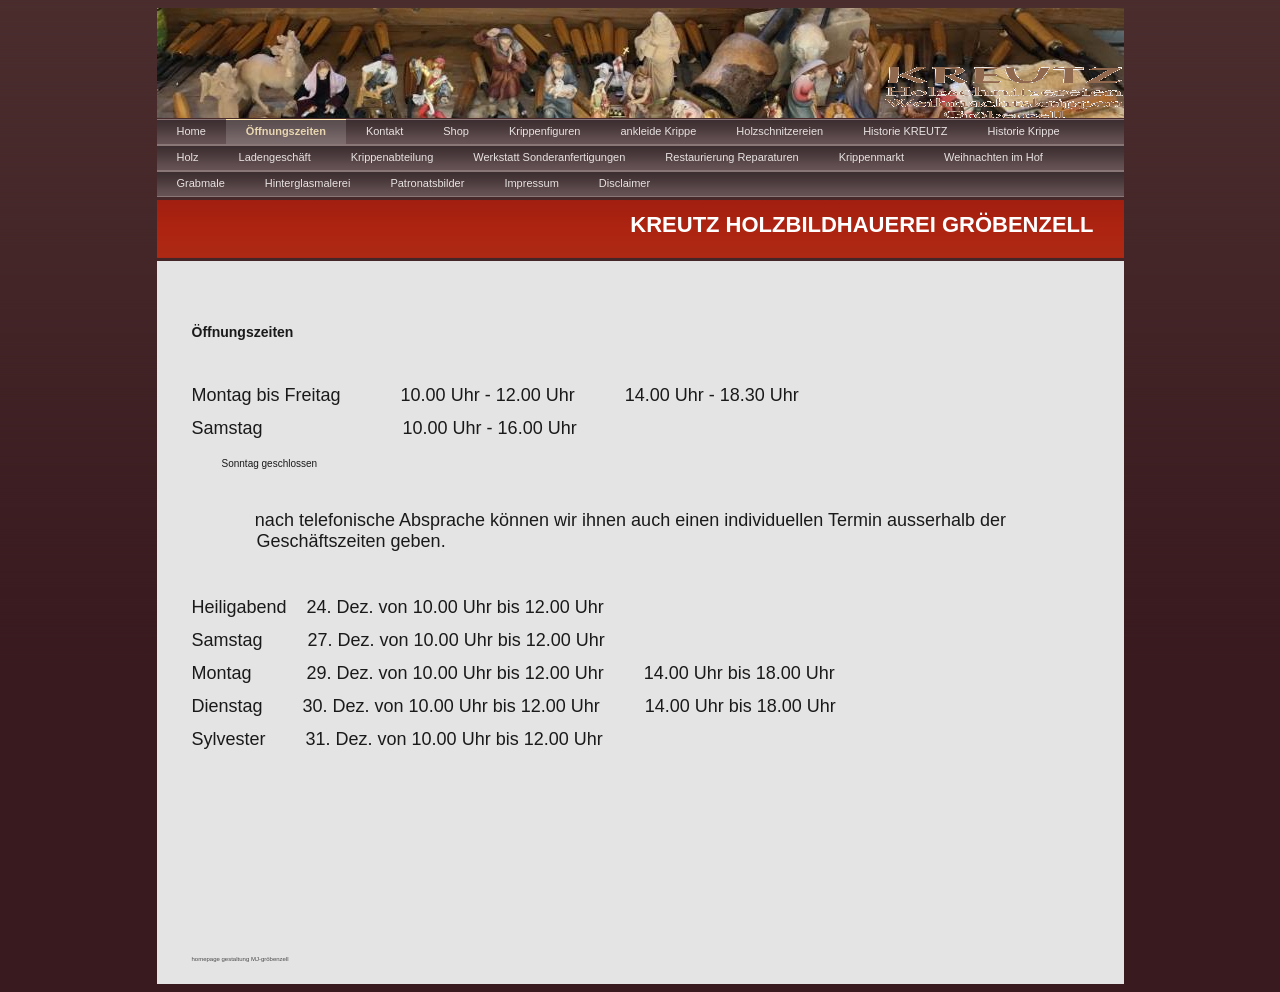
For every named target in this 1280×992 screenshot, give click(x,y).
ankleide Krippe (658, 131)
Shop (456, 131)
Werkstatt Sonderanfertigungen (549, 157)
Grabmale (201, 183)
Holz (188, 157)
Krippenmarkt (871, 157)
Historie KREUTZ (905, 131)
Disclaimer (624, 183)
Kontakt (384, 131)
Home (191, 131)
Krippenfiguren (545, 131)
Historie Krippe (1024, 131)
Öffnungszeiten (286, 131)
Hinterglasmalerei (308, 183)
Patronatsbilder (427, 183)
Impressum (531, 183)
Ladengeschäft (275, 157)
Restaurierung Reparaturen (731, 157)
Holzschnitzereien (779, 131)
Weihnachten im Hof (993, 157)
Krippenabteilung (392, 157)
